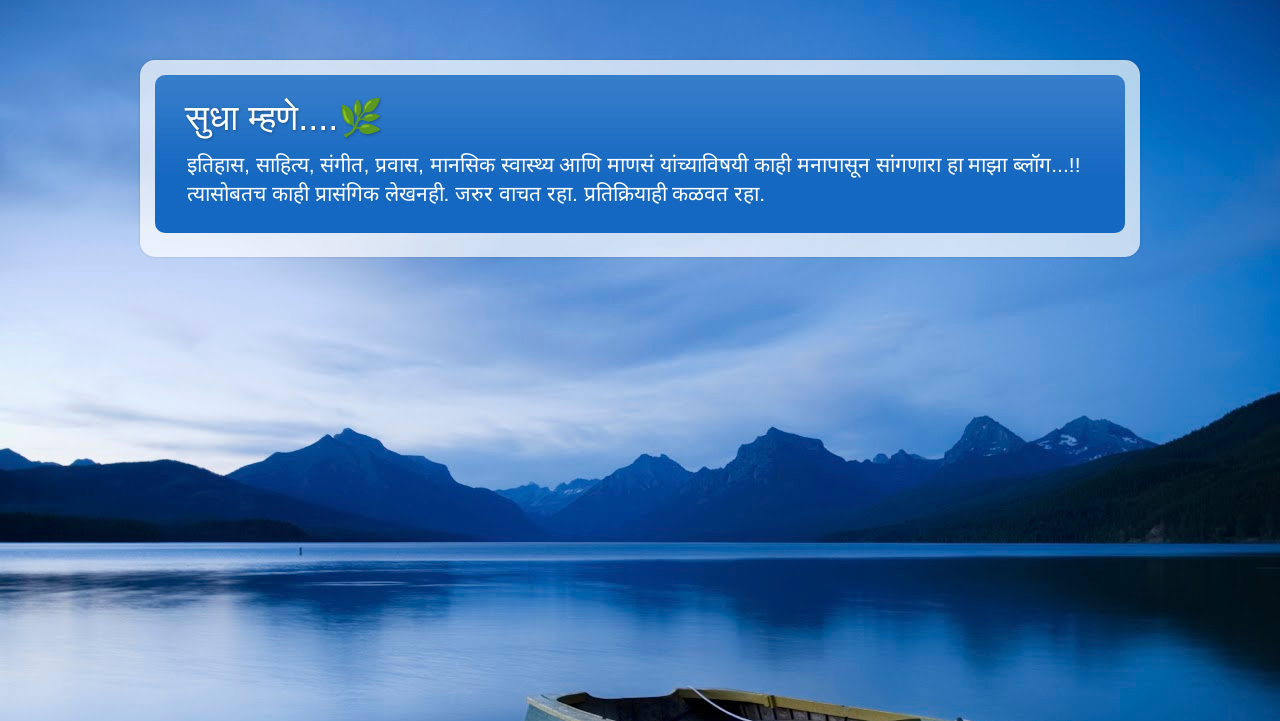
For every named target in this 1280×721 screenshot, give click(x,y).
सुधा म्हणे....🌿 (284, 117)
